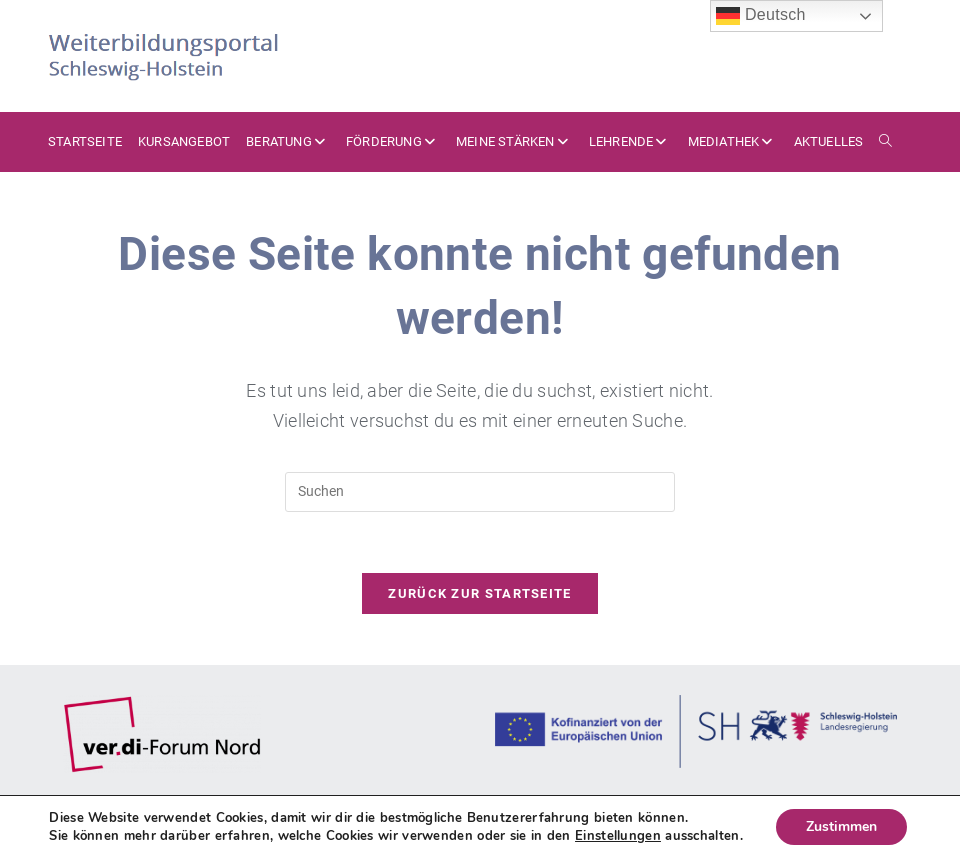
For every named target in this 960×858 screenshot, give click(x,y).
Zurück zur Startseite (479, 593)
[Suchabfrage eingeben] (480, 492)
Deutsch (761, 16)
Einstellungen (618, 836)
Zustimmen (841, 826)
